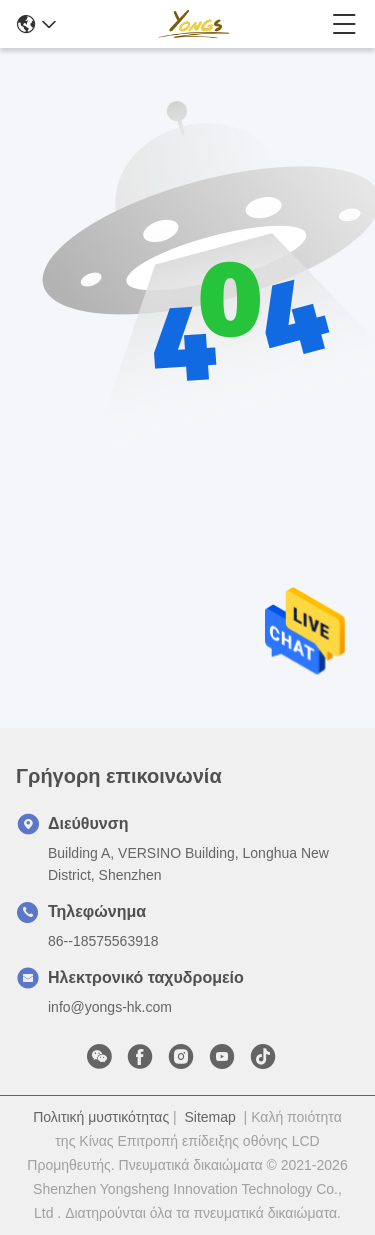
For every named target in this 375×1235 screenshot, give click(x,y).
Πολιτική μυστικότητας (101, 1117)
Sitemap (209, 1117)
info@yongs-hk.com (110, 1007)
